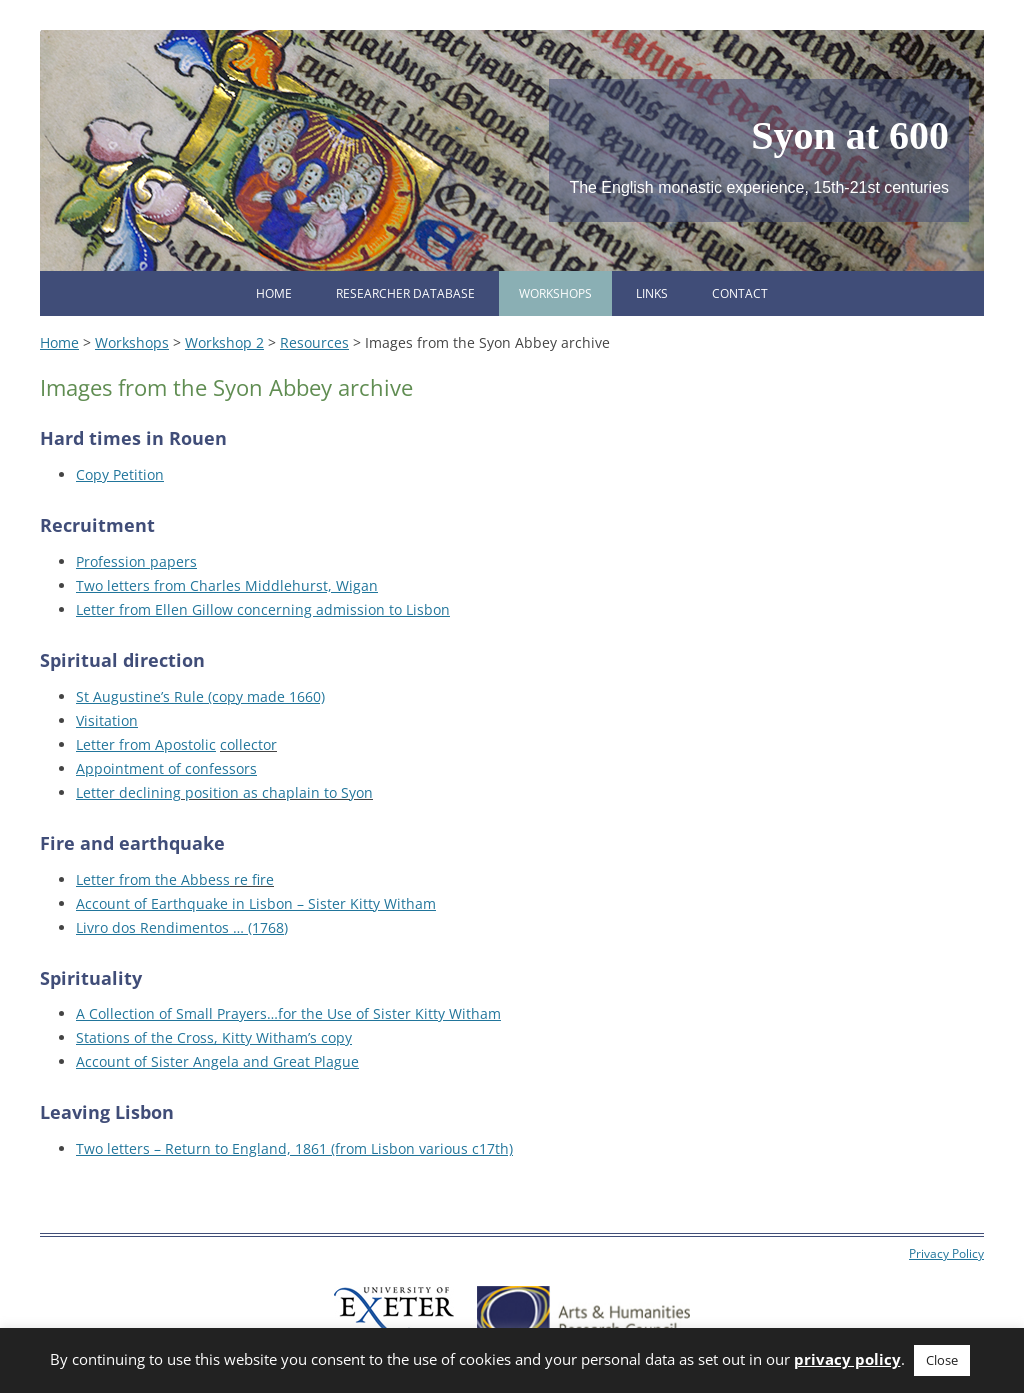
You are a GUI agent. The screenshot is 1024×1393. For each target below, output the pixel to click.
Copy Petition (120, 474)
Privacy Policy (946, 1253)
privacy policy (847, 1359)
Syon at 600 (850, 135)
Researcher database (405, 293)
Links (652, 293)
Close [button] (942, 1360)
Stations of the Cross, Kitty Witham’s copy (214, 1037)
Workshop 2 (224, 342)
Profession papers (136, 561)
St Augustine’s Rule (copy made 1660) (200, 696)
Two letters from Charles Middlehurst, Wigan (227, 585)
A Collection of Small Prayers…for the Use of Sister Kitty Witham (288, 1013)
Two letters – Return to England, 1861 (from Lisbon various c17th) (294, 1148)
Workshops (555, 293)
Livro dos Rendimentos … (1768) (182, 927)
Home (274, 293)
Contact (740, 293)
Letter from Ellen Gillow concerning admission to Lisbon (263, 609)
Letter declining (128, 792)
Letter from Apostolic (146, 744)
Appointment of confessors (166, 768)
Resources (314, 342)
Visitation (107, 720)
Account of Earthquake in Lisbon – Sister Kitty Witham (256, 903)
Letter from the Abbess (153, 879)
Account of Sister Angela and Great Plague (217, 1061)
